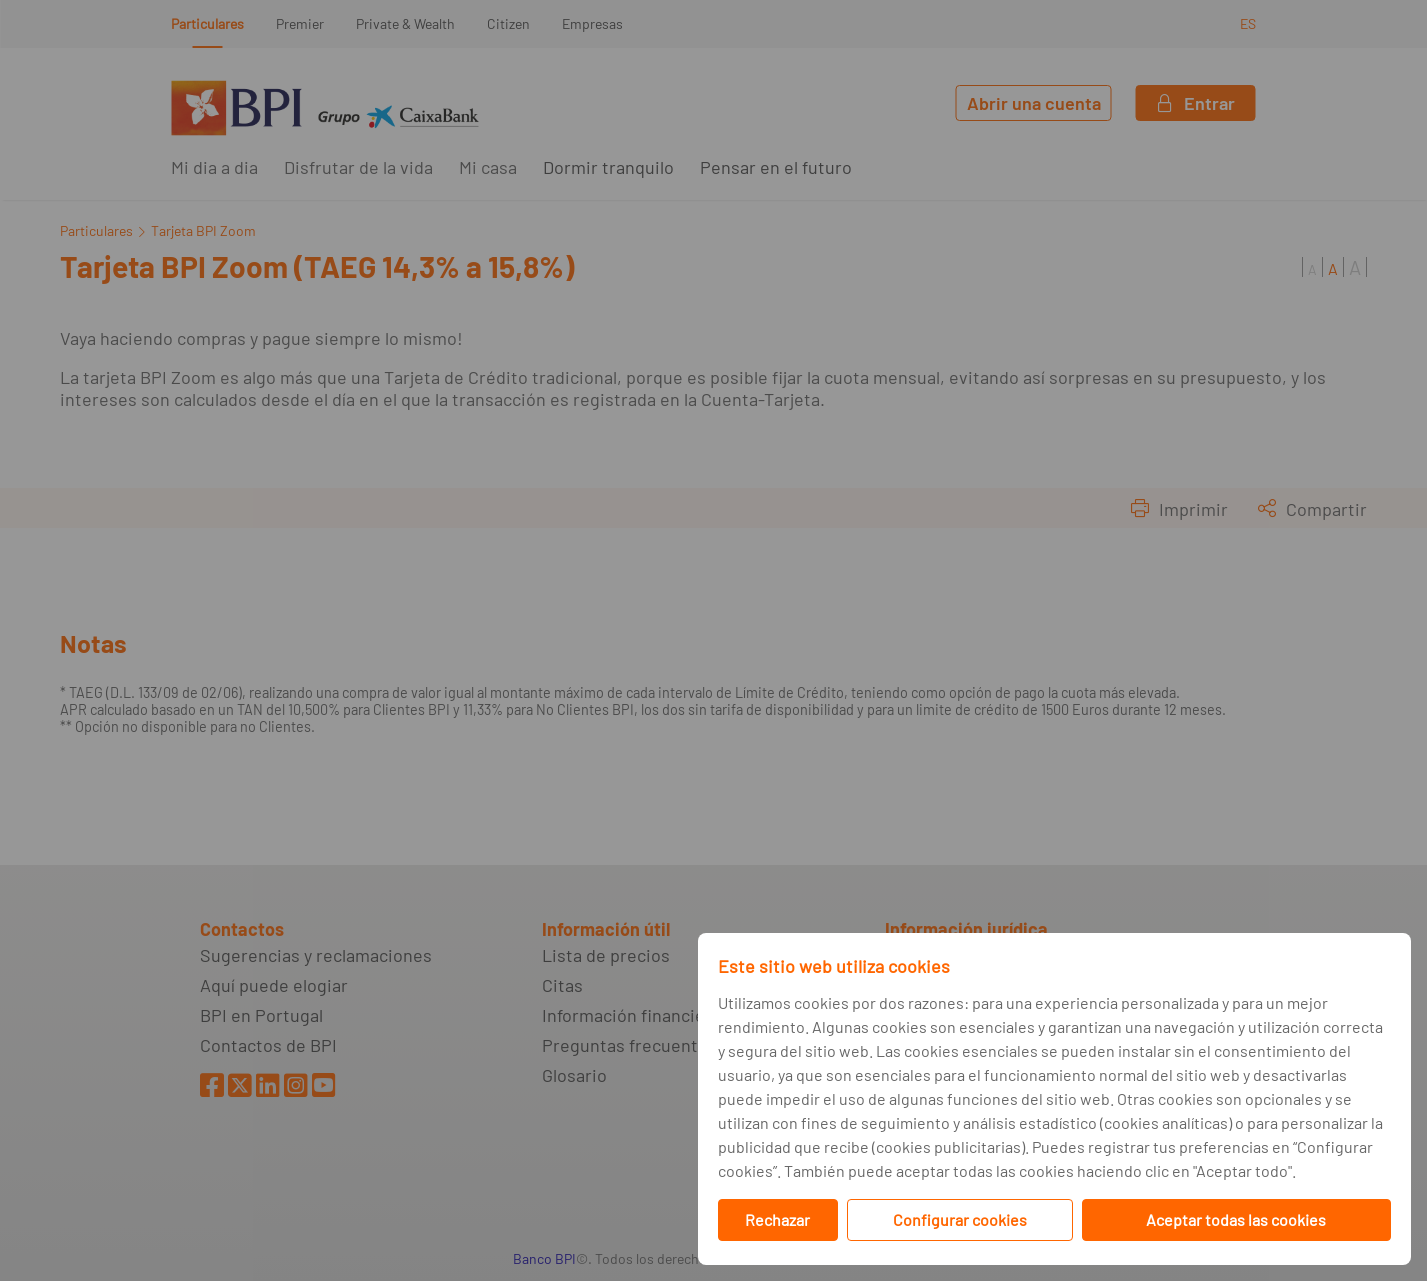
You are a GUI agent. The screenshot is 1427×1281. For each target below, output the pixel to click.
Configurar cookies (960, 1219)
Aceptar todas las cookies (1236, 1219)
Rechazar (777, 1219)
